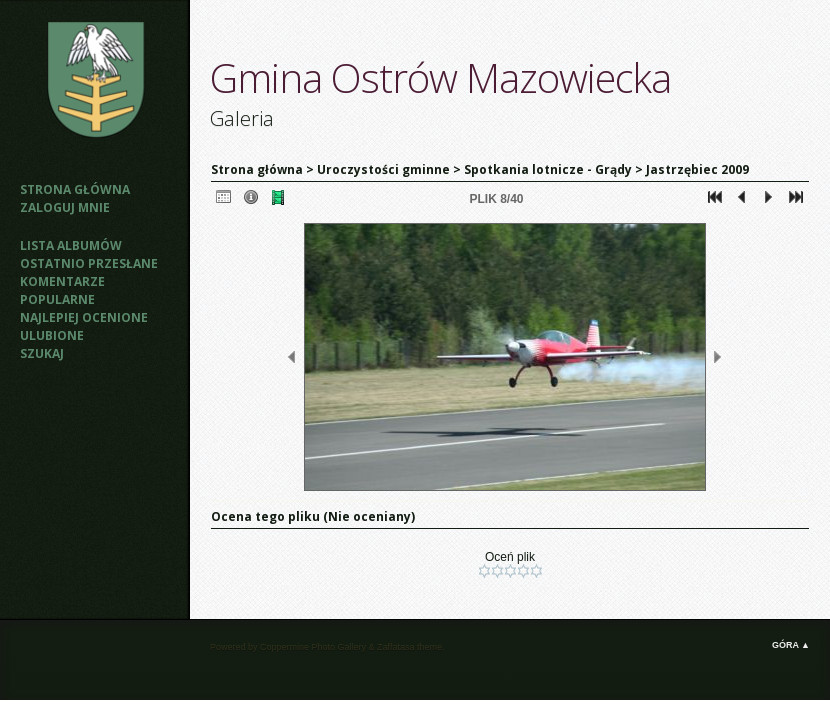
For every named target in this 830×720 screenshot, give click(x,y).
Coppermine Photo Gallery (313, 647)
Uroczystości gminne (383, 169)
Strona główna (75, 189)
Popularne (57, 299)
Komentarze (62, 281)
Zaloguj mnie (65, 207)
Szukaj (42, 353)
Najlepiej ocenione (84, 317)
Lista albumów (71, 245)
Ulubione (52, 335)
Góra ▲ (791, 645)
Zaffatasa (395, 647)
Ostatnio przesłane (89, 263)
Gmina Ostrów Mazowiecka (440, 77)
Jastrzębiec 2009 (697, 169)
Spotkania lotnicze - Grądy (548, 169)
